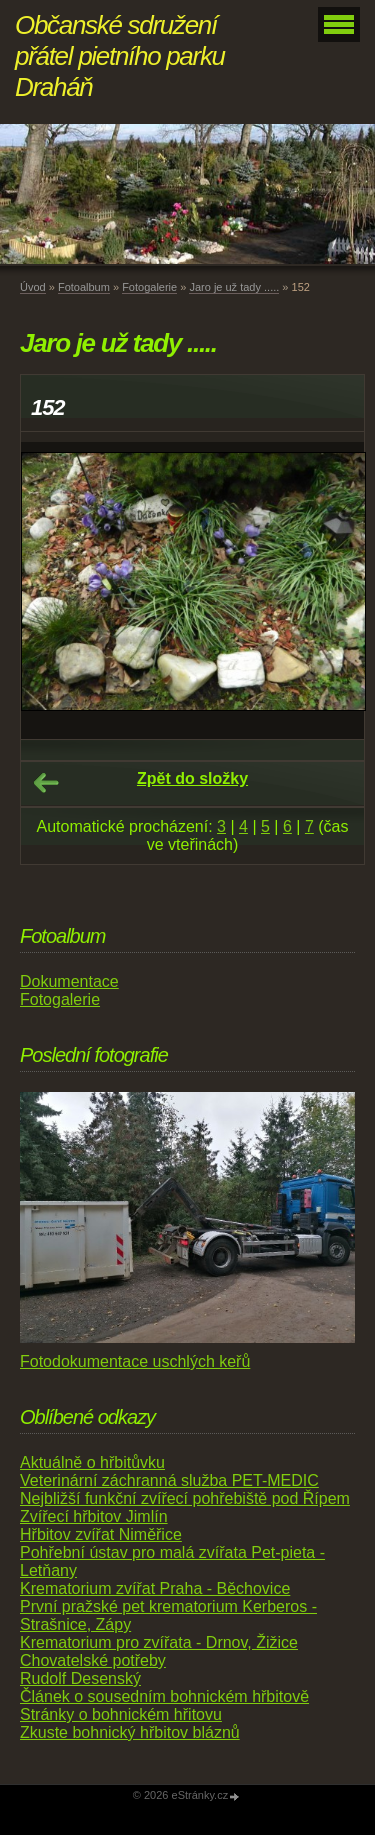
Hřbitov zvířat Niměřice (101, 1534)
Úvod (33, 287)
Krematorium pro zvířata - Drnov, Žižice (159, 1642)
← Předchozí (46, 783)
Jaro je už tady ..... (234, 287)
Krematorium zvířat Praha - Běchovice (155, 1588)
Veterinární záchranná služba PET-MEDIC (169, 1480)
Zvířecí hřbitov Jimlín (94, 1516)
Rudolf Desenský (80, 1678)
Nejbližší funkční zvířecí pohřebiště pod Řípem (185, 1498)
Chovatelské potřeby (93, 1660)
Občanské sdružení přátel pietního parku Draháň (120, 56)
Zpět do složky (192, 778)
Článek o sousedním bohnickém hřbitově (164, 1696)
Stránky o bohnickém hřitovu (121, 1714)
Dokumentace (69, 981)
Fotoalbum (84, 287)
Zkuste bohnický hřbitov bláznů (130, 1732)
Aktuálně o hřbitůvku (92, 1462)
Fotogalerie (149, 287)
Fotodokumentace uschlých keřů (135, 1361)
